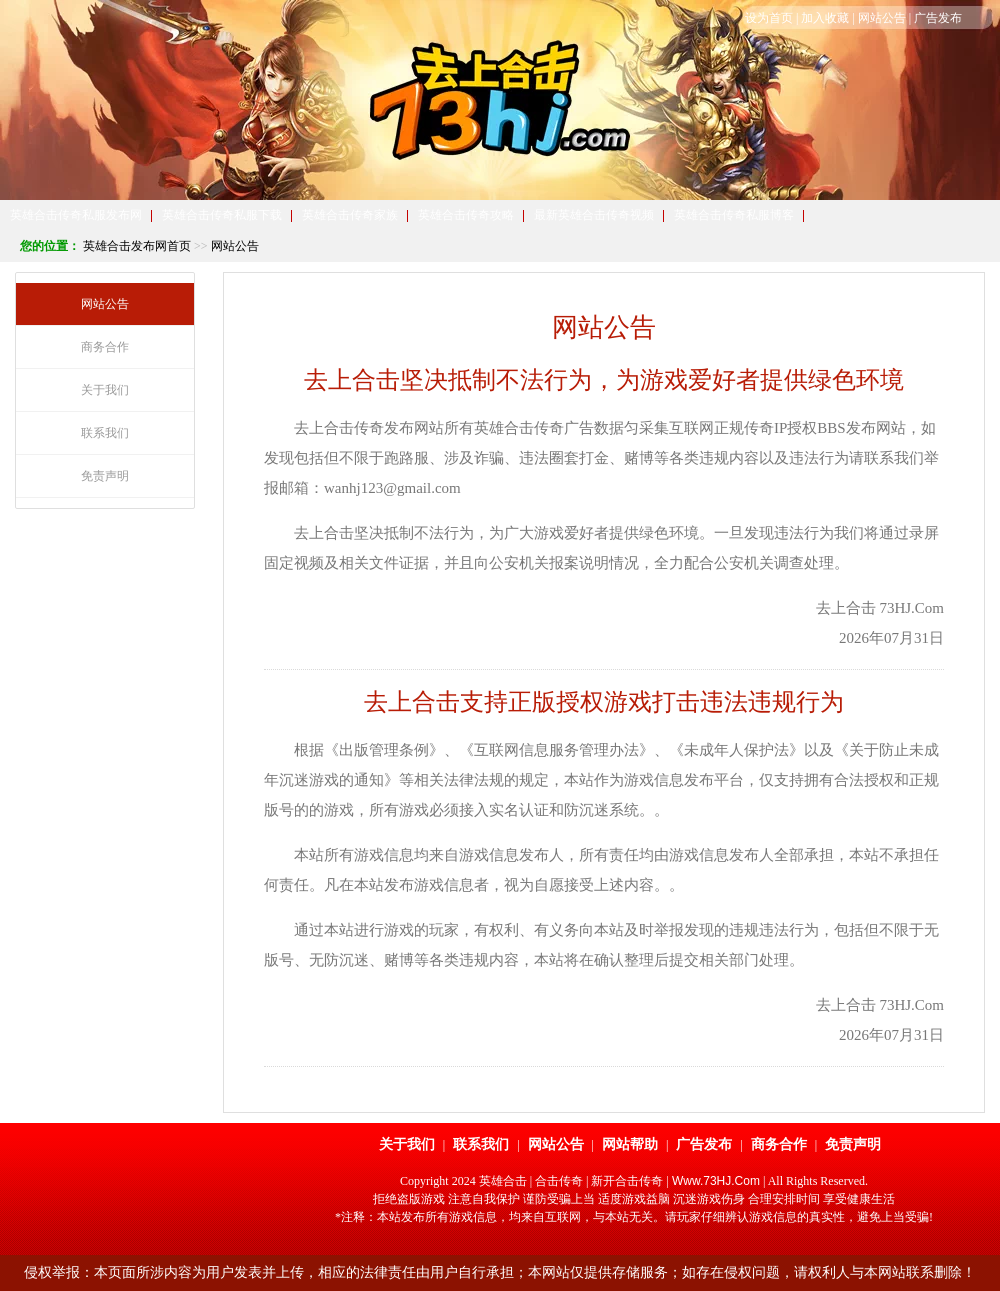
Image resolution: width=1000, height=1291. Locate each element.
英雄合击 (503, 1181)
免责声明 (853, 1144)
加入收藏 (825, 18)
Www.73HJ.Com (716, 1181)
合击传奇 (559, 1181)
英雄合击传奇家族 (350, 215)
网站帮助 (630, 1144)
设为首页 (769, 18)
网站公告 (882, 18)
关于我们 (407, 1144)
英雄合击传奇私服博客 (734, 215)
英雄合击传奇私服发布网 (76, 215)
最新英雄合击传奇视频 (594, 215)
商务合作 (779, 1144)
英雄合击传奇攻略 (466, 215)
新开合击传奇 (627, 1181)
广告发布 (938, 18)
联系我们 (481, 1144)
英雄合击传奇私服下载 (222, 215)
